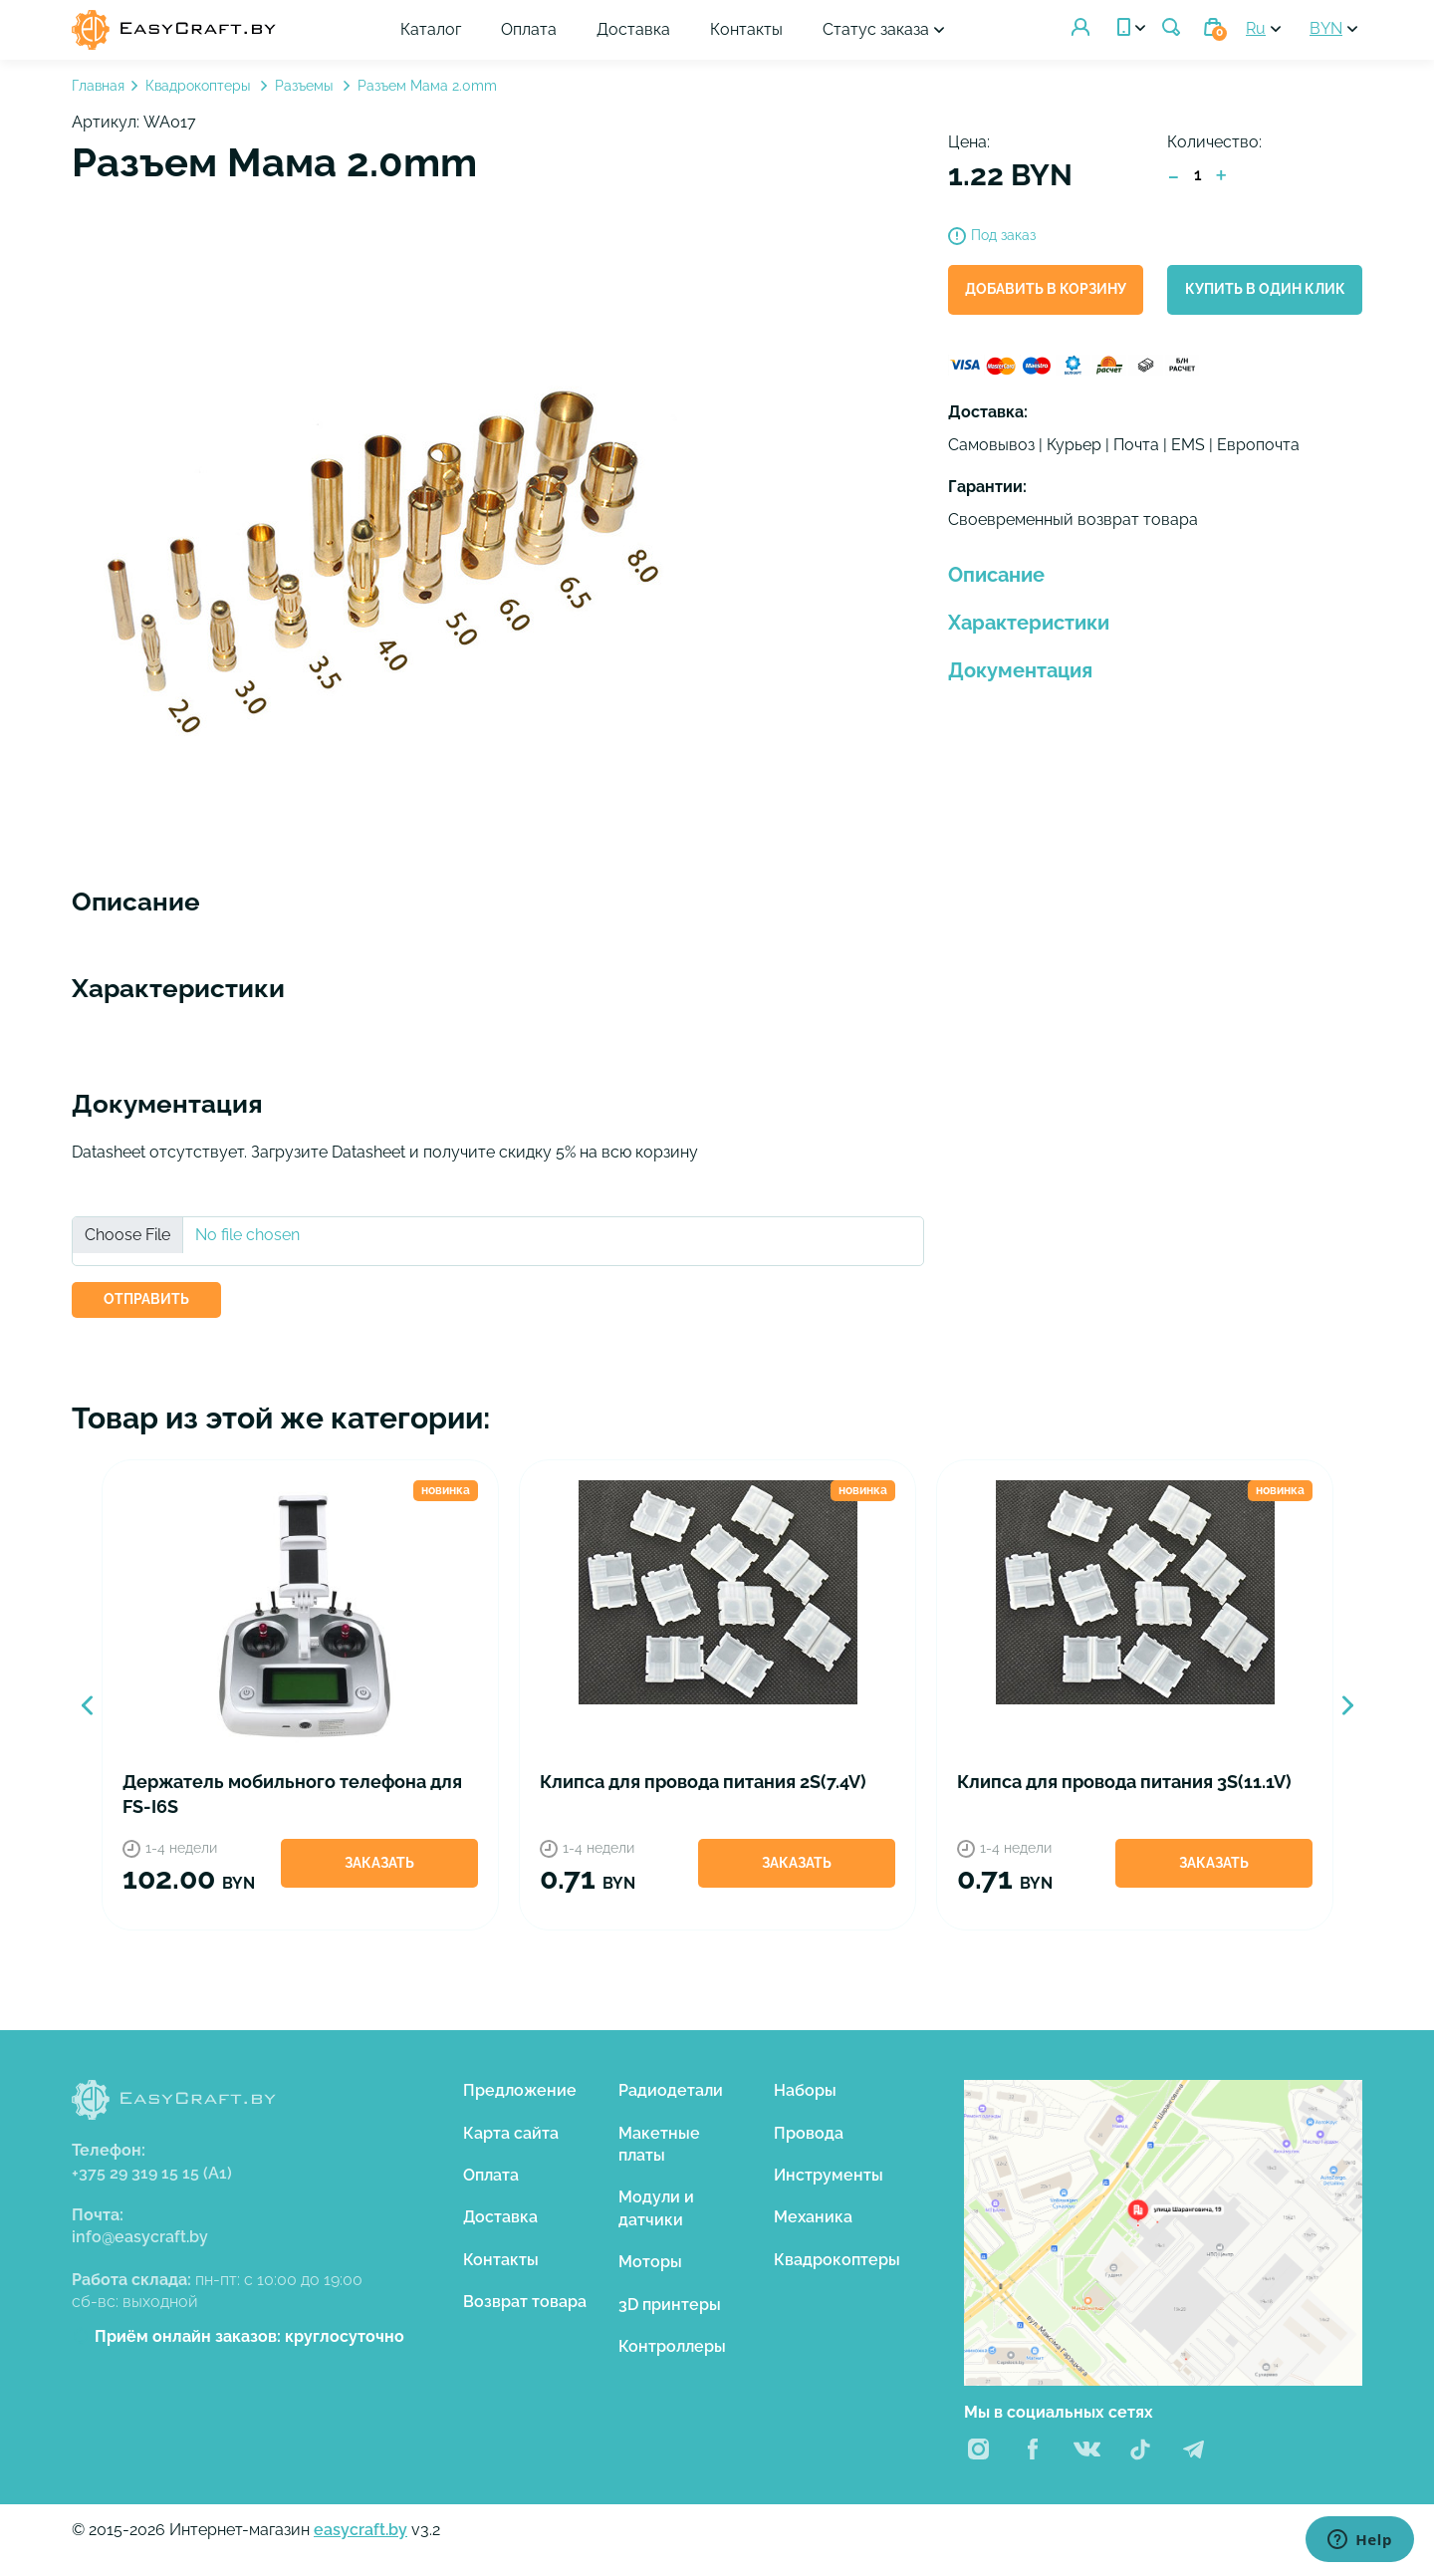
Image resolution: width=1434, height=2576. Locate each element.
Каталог (430, 29)
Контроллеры (672, 2346)
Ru (1256, 28)
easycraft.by (360, 2529)
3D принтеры (669, 2304)
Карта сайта (511, 2133)
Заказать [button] (379, 1863)
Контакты (746, 29)
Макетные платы (659, 2144)
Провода (808, 2133)
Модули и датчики (656, 2208)
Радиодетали (670, 2090)
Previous (87, 1705)
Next (1347, 1705)
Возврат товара (525, 2301)
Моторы (650, 2261)
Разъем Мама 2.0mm (427, 86)
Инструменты (828, 2175)
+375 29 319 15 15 (152, 2173)
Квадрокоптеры (199, 86)
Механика (813, 2216)
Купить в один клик (1265, 289)
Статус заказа (876, 29)
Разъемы (306, 86)
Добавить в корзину (1045, 289)
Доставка (633, 29)
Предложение (520, 2090)
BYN (1326, 28)
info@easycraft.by (140, 2236)
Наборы (805, 2090)
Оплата (529, 29)
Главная (98, 86)
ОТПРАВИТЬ (146, 1299)
